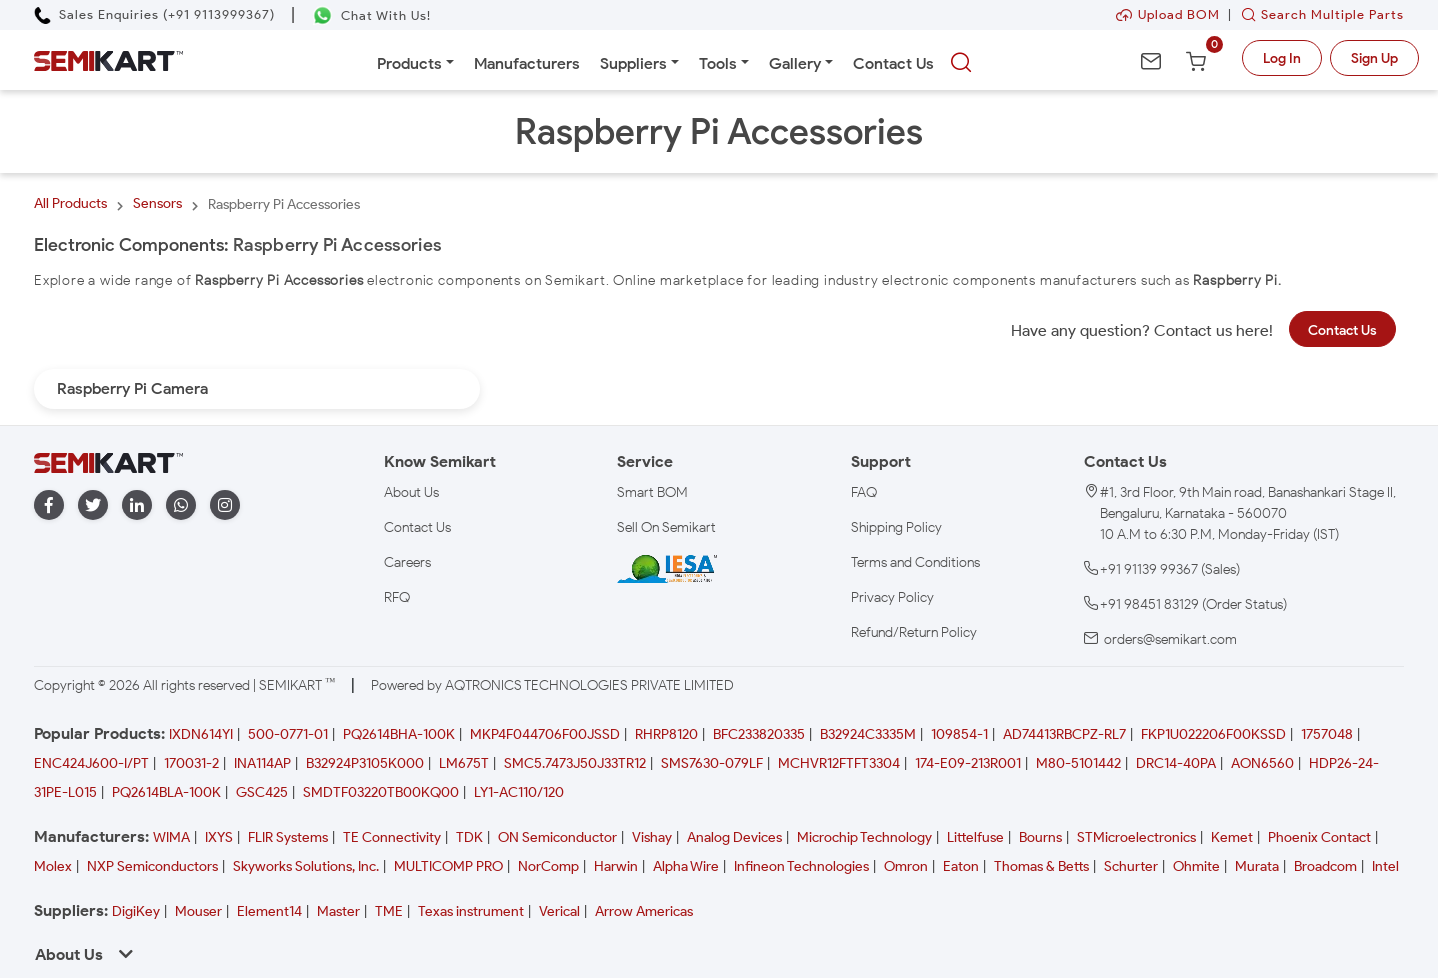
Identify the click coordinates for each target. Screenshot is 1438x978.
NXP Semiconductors (152, 866)
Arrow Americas (644, 911)
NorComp (548, 866)
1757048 (1327, 734)
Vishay (652, 837)
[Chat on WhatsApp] (371, 15)
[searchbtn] (961, 63)
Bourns (1040, 837)
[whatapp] (181, 505)
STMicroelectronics (1136, 837)
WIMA (171, 837)
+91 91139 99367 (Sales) (1170, 569)
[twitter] (93, 505)
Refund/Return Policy (914, 632)
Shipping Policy (896, 527)
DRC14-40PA (1176, 763)
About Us (411, 492)
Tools (718, 63)
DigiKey (136, 911)
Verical (559, 911)
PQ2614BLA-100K (166, 792)
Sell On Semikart (666, 527)
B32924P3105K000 (365, 763)
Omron (906, 866)
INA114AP (262, 763)
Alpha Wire (686, 866)
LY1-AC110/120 (519, 792)
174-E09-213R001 (968, 763)
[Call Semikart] (154, 14)
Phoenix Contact (1319, 837)
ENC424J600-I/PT (91, 763)
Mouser (198, 911)
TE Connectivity (392, 837)
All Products (70, 203)
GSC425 (262, 792)
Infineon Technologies (801, 866)
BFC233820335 (759, 734)
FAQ (864, 492)
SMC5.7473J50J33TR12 (575, 763)
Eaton (961, 866)
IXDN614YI (201, 734)
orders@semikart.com (1170, 639)
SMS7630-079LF (712, 763)
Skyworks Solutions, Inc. (306, 866)
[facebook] (49, 505)
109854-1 (959, 734)
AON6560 (1262, 763)
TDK (469, 837)
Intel (1385, 866)
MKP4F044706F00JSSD (545, 734)
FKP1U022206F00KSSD (1213, 734)
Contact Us (893, 63)
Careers (407, 562)
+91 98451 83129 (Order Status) (1193, 604)
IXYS (219, 837)
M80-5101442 (1078, 763)
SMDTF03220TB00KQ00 (381, 792)
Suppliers (633, 63)
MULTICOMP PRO (448, 866)
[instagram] (225, 505)
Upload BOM (1168, 14)
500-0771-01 (288, 734)
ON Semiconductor (557, 837)
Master (338, 911)
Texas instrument (471, 911)
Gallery (795, 63)
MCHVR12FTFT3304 (839, 763)
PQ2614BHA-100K (399, 734)
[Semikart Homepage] (108, 59)
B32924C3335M (868, 734)
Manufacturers (527, 63)
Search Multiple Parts (1318, 14)
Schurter (1131, 866)
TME (389, 911)
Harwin (616, 866)
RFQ (397, 597)
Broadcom (1325, 866)
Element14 (269, 911)
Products (409, 63)
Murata (1257, 866)
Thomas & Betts (1041, 866)
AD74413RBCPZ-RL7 (1064, 734)
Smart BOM (652, 492)
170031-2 (191, 763)
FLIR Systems (288, 837)
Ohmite (1196, 866)
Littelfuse (975, 837)
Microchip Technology (864, 837)
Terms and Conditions (915, 562)
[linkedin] (137, 505)
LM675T (464, 763)
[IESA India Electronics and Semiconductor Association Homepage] (667, 568)
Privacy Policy (892, 597)
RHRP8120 (666, 734)
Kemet (1232, 837)
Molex (53, 866)
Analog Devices (734, 837)
